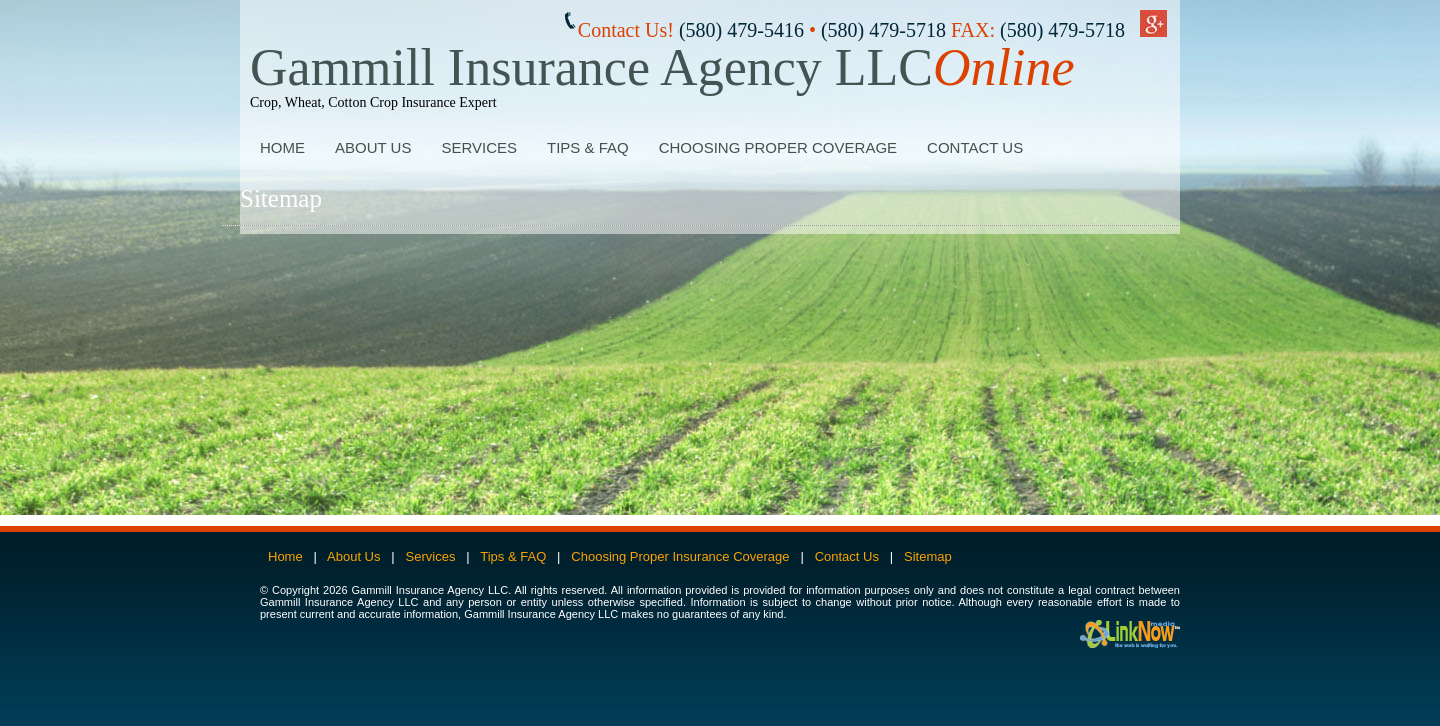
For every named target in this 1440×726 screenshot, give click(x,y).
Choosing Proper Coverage (778, 147)
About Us (373, 147)
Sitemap (928, 556)
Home (282, 147)
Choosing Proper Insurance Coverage (680, 556)
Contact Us (975, 147)
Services (479, 147)
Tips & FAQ (588, 147)
